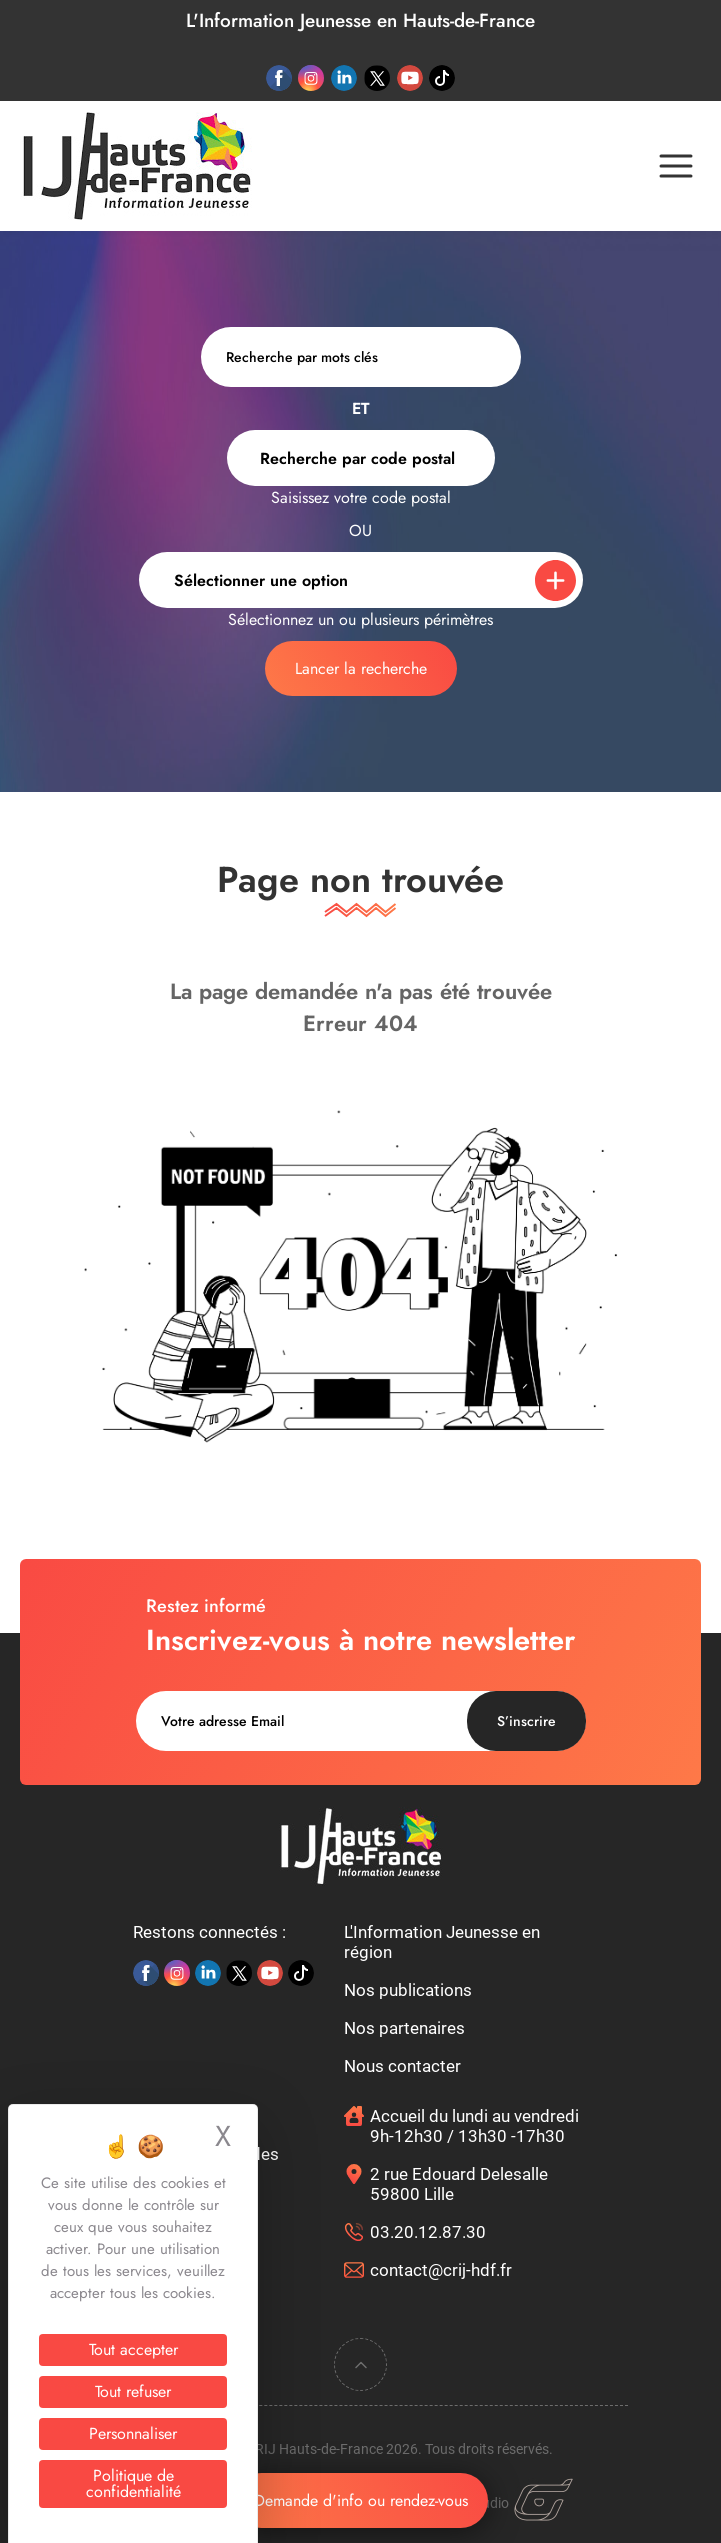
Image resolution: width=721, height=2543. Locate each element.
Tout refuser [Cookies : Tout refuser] (133, 2391)
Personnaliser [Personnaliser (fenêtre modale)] (133, 2433)
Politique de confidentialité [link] (133, 2483)
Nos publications (408, 1990)
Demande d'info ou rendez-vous (361, 2500)
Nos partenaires (404, 2028)
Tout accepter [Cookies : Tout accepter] (133, 2349)
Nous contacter (402, 2066)
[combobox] (361, 458)
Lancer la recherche (361, 668)
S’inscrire (526, 1721)
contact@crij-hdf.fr (441, 2270)
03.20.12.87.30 (428, 2232)
